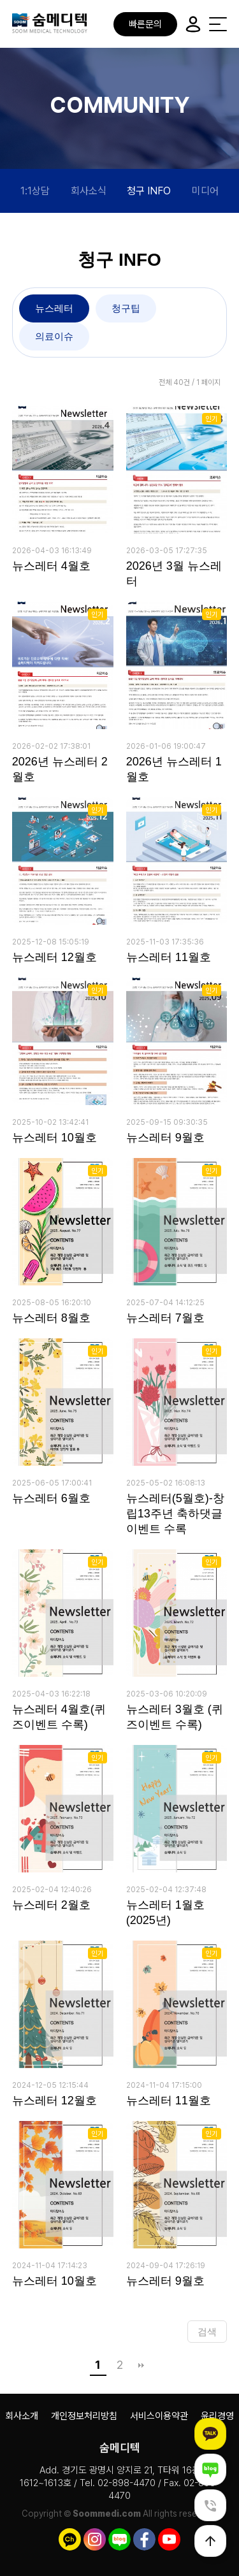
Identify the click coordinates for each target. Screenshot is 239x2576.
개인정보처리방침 (84, 2416)
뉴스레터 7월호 (165, 1318)
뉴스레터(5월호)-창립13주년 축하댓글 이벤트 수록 (175, 1513)
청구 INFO (149, 191)
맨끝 (141, 2365)
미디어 (205, 191)
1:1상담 (35, 191)
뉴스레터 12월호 (54, 957)
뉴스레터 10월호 (54, 1137)
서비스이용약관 (159, 2416)
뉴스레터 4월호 (51, 566)
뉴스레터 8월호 (51, 1318)
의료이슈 (54, 336)
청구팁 (126, 308)
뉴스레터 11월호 (168, 957)
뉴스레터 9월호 (165, 1137)
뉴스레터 (54, 308)
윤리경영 (217, 2416)
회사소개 (21, 2416)
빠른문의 (145, 24)
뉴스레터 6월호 (51, 1498)
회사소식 (88, 191)
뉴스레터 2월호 (51, 1905)
